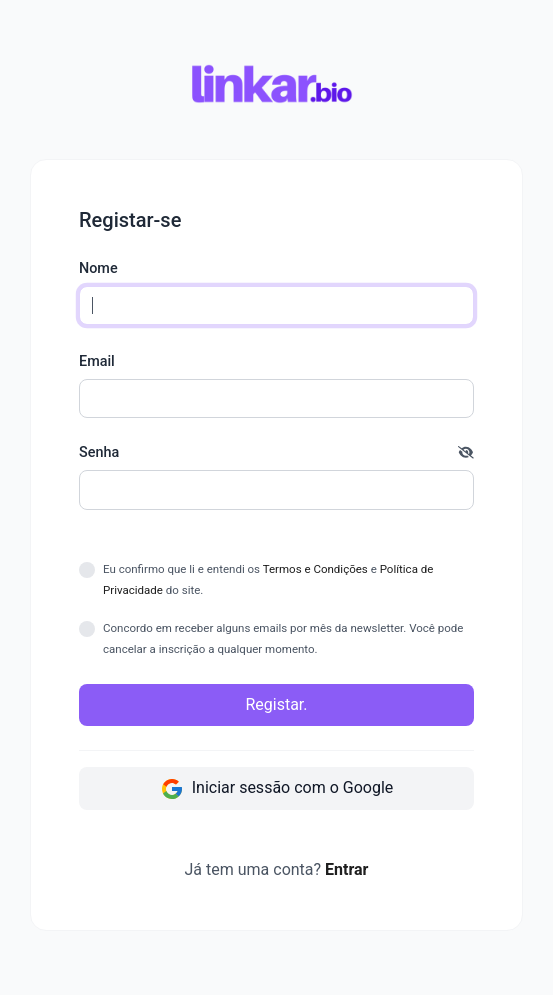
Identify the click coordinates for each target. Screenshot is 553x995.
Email (97, 361)
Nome (98, 268)
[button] (466, 453)
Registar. (276, 704)
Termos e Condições (315, 569)
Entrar (346, 869)
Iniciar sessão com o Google (277, 789)
